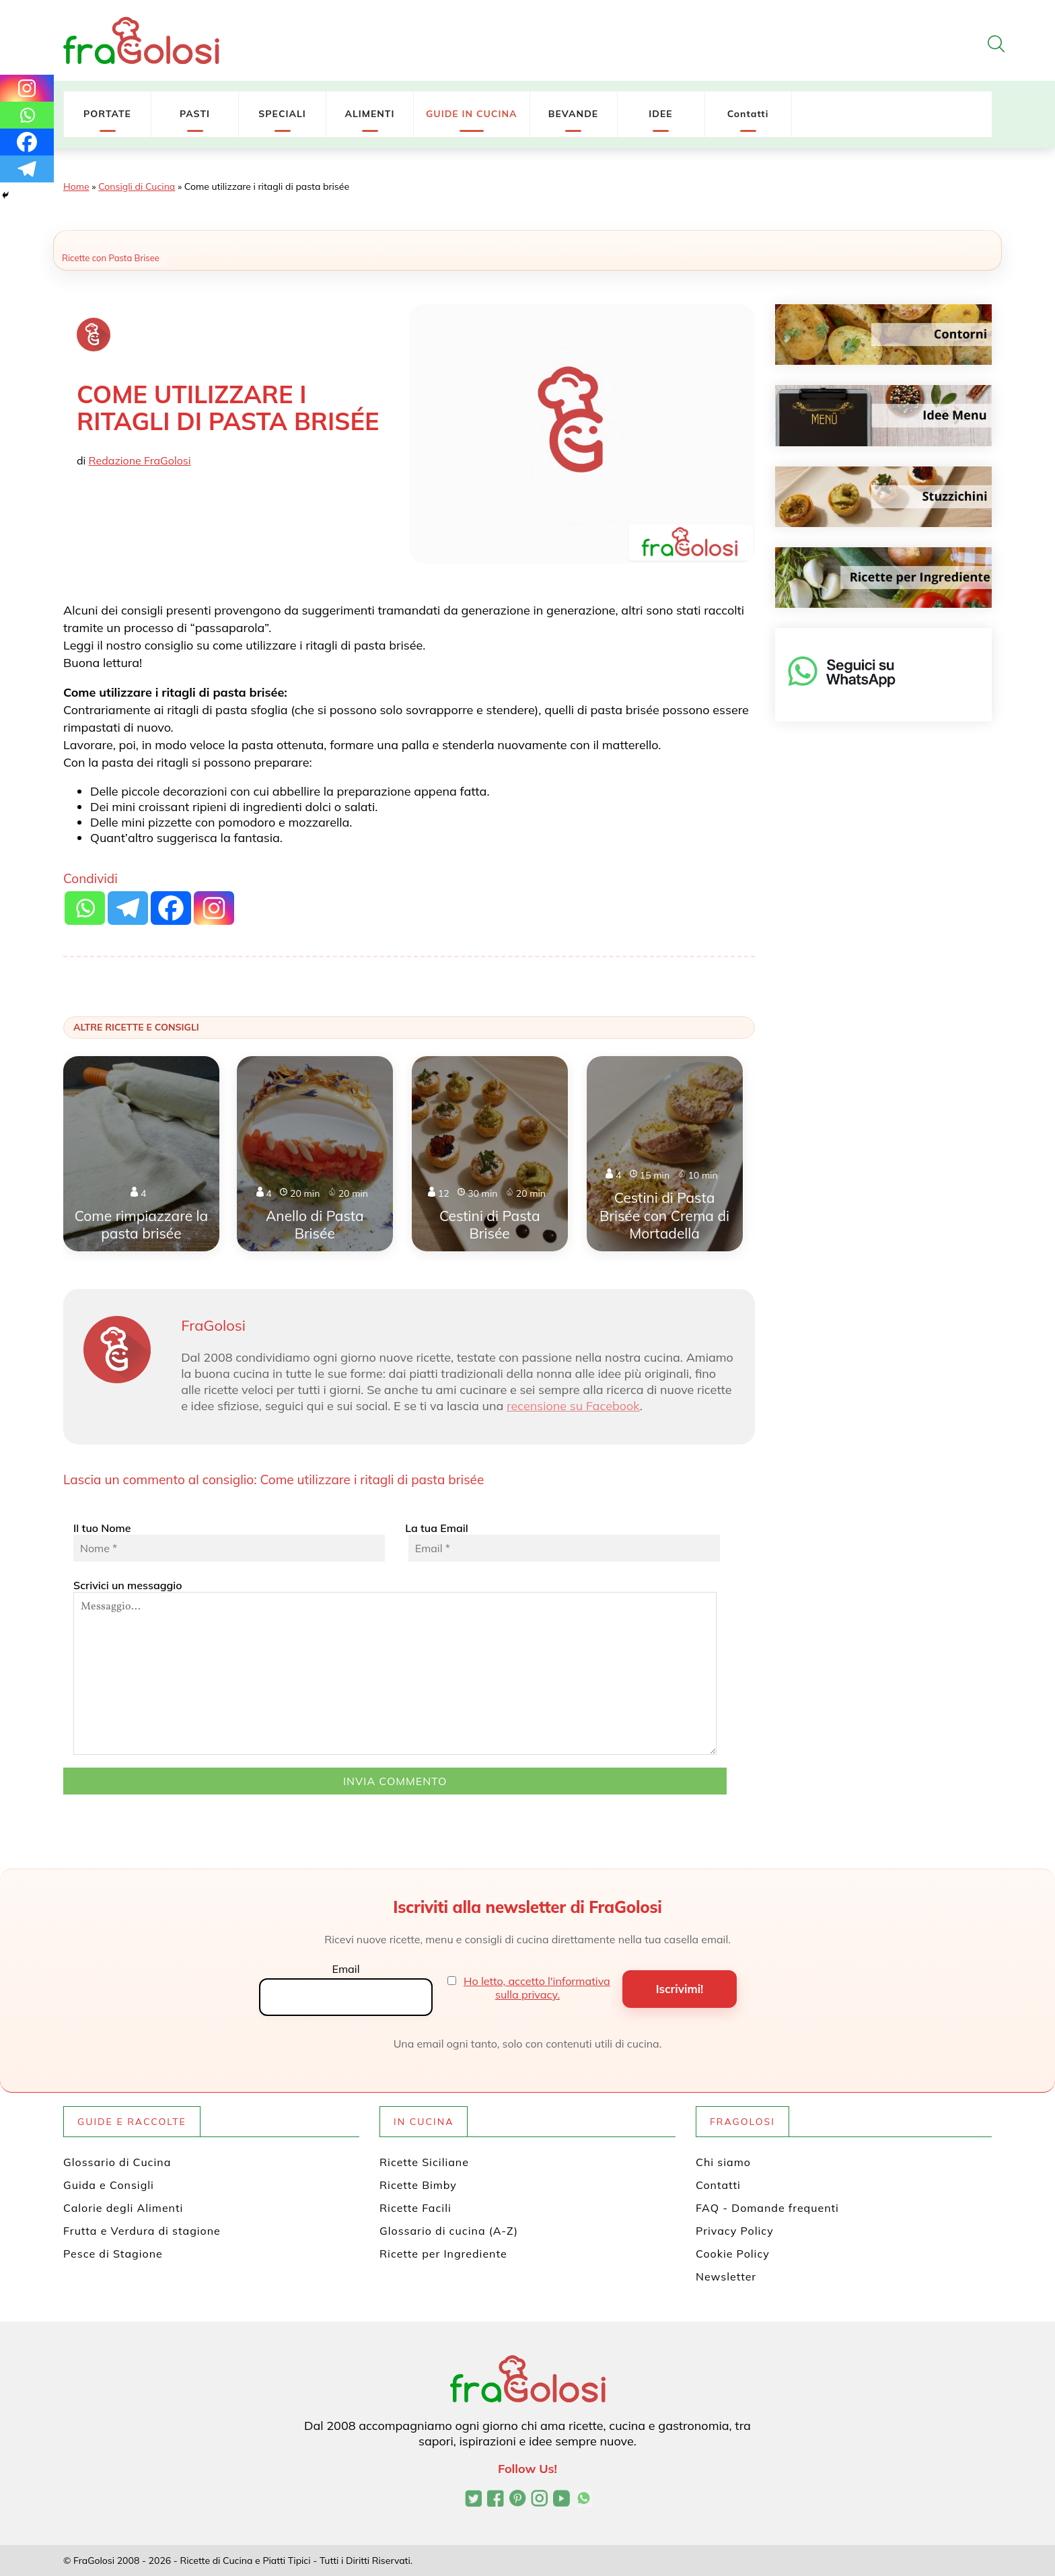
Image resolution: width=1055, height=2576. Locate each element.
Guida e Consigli (108, 2185)
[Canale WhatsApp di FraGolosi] (583, 2499)
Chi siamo (723, 2162)
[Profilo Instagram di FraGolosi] (539, 2499)
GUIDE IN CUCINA (471, 114)
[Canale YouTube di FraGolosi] (561, 2499)
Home (76, 186)
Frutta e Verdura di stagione (142, 2230)
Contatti (748, 114)
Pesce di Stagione (113, 2253)
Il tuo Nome (229, 1541)
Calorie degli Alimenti (123, 2208)
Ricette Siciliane (424, 2162)
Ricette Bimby (418, 2185)
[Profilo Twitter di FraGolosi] (473, 2499)
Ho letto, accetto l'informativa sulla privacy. (537, 1987)
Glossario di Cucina (117, 2162)
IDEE (660, 114)
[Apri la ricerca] (996, 44)
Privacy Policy (735, 2230)
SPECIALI (282, 114)
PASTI (195, 114)
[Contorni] (883, 334)
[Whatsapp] (27, 115)
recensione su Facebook (573, 1406)
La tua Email (561, 1541)
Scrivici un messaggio (395, 1666)
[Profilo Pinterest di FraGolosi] (517, 2499)
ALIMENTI (369, 114)
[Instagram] (27, 88)
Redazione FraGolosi (140, 460)
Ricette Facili (415, 2208)
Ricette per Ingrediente (443, 2253)
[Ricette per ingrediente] (883, 577)
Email (345, 1969)
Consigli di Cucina (136, 186)
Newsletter (726, 2276)
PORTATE (107, 114)
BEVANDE (573, 114)
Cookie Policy (733, 2253)
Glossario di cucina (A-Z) (448, 2230)
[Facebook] (27, 142)
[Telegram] (27, 168)
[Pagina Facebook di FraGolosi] (495, 2499)
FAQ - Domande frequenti (767, 2208)
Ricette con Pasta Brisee (110, 257)
